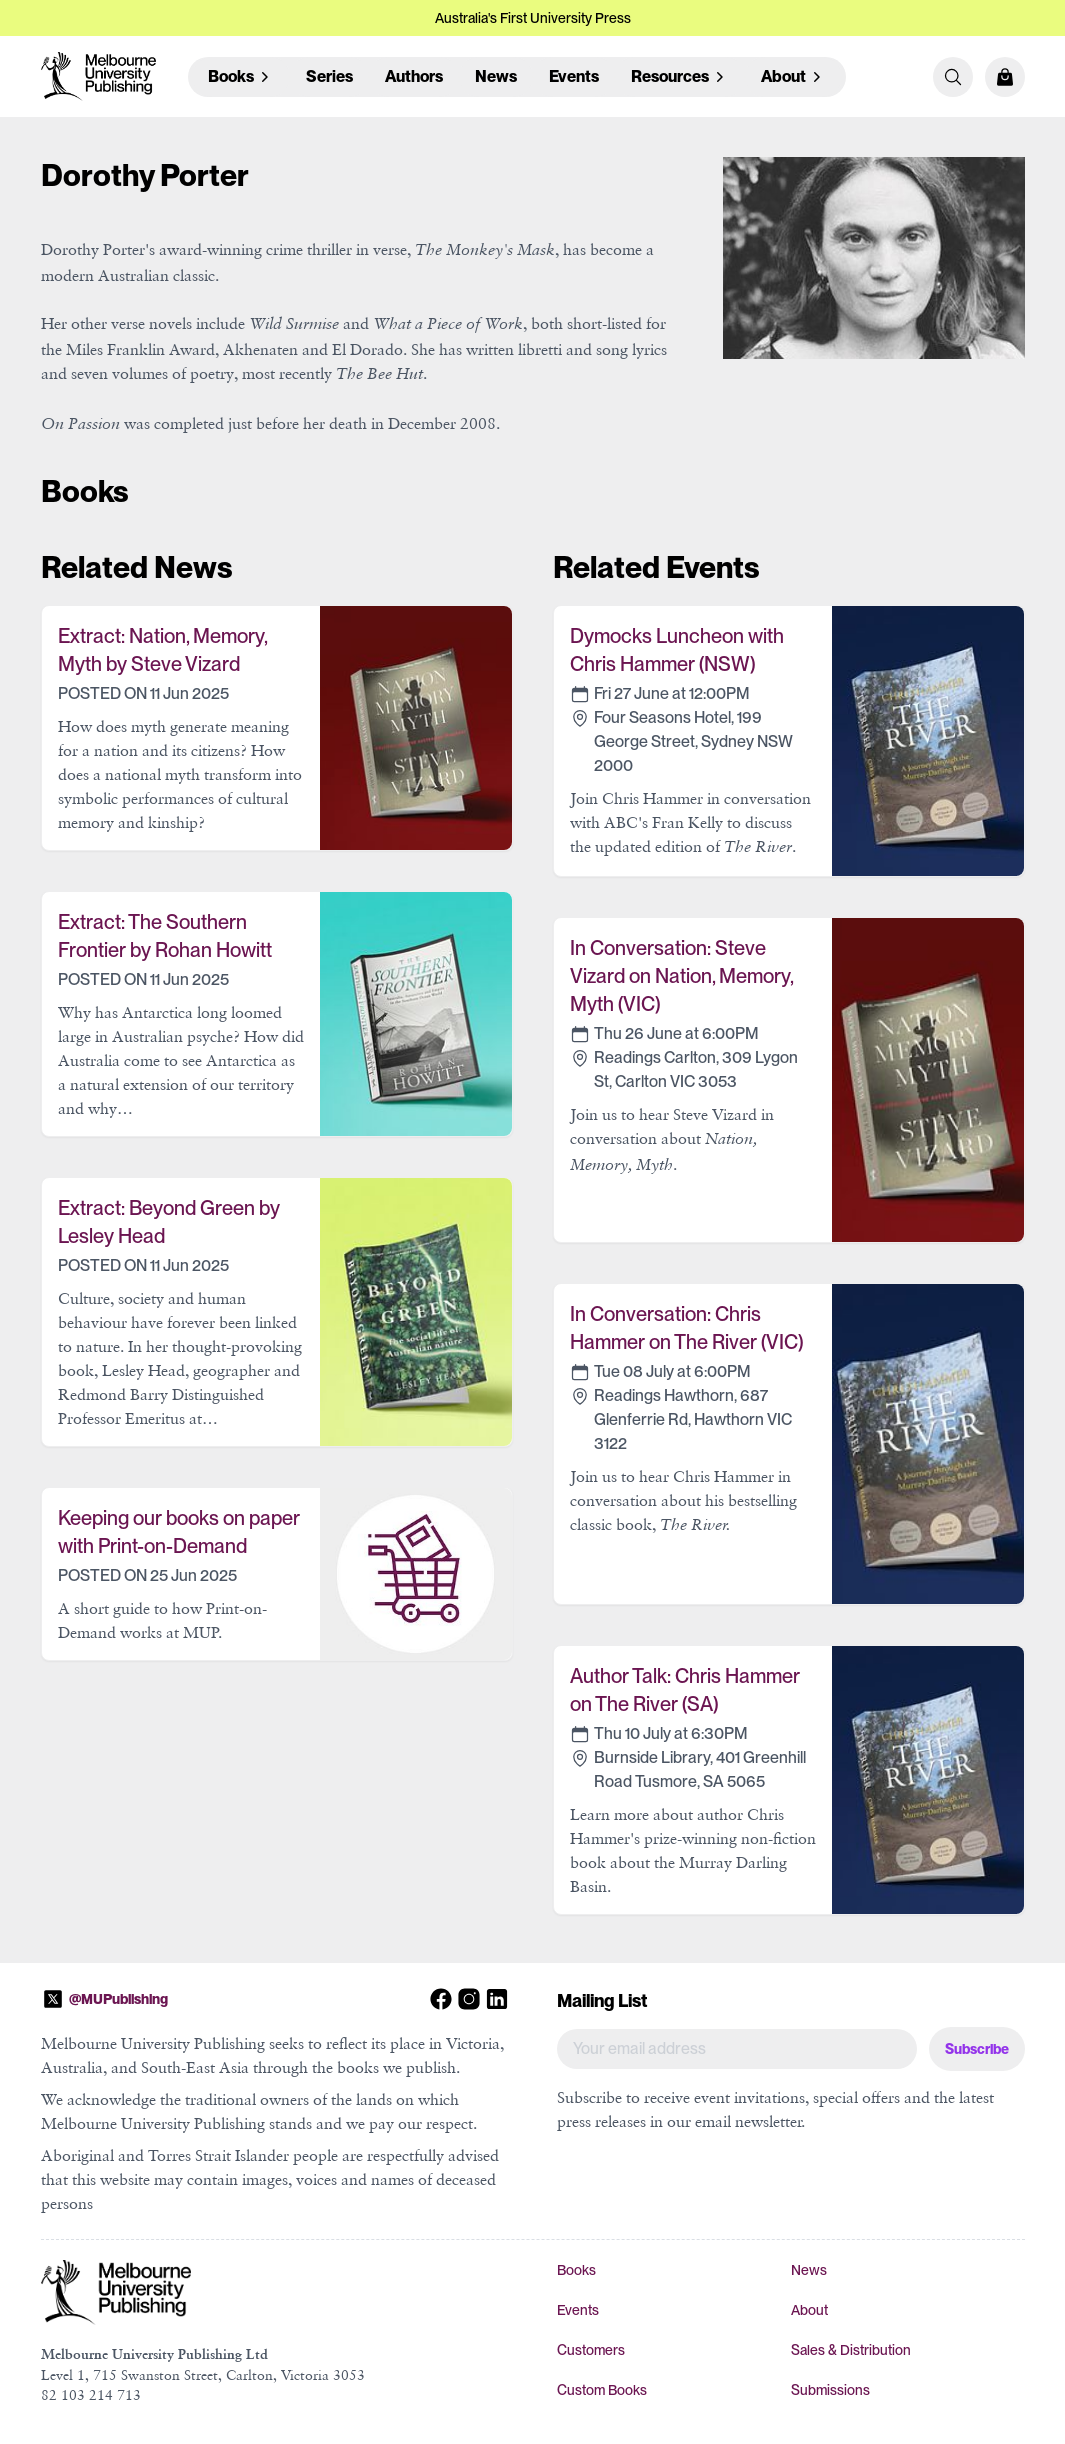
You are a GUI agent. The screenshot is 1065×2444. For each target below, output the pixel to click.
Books (576, 2270)
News (496, 76)
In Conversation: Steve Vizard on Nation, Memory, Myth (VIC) (681, 976)
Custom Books (602, 2390)
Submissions (830, 2390)
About (809, 2310)
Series (329, 76)
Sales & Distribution (851, 2350)
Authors (414, 76)
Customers (591, 2350)
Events (574, 76)
